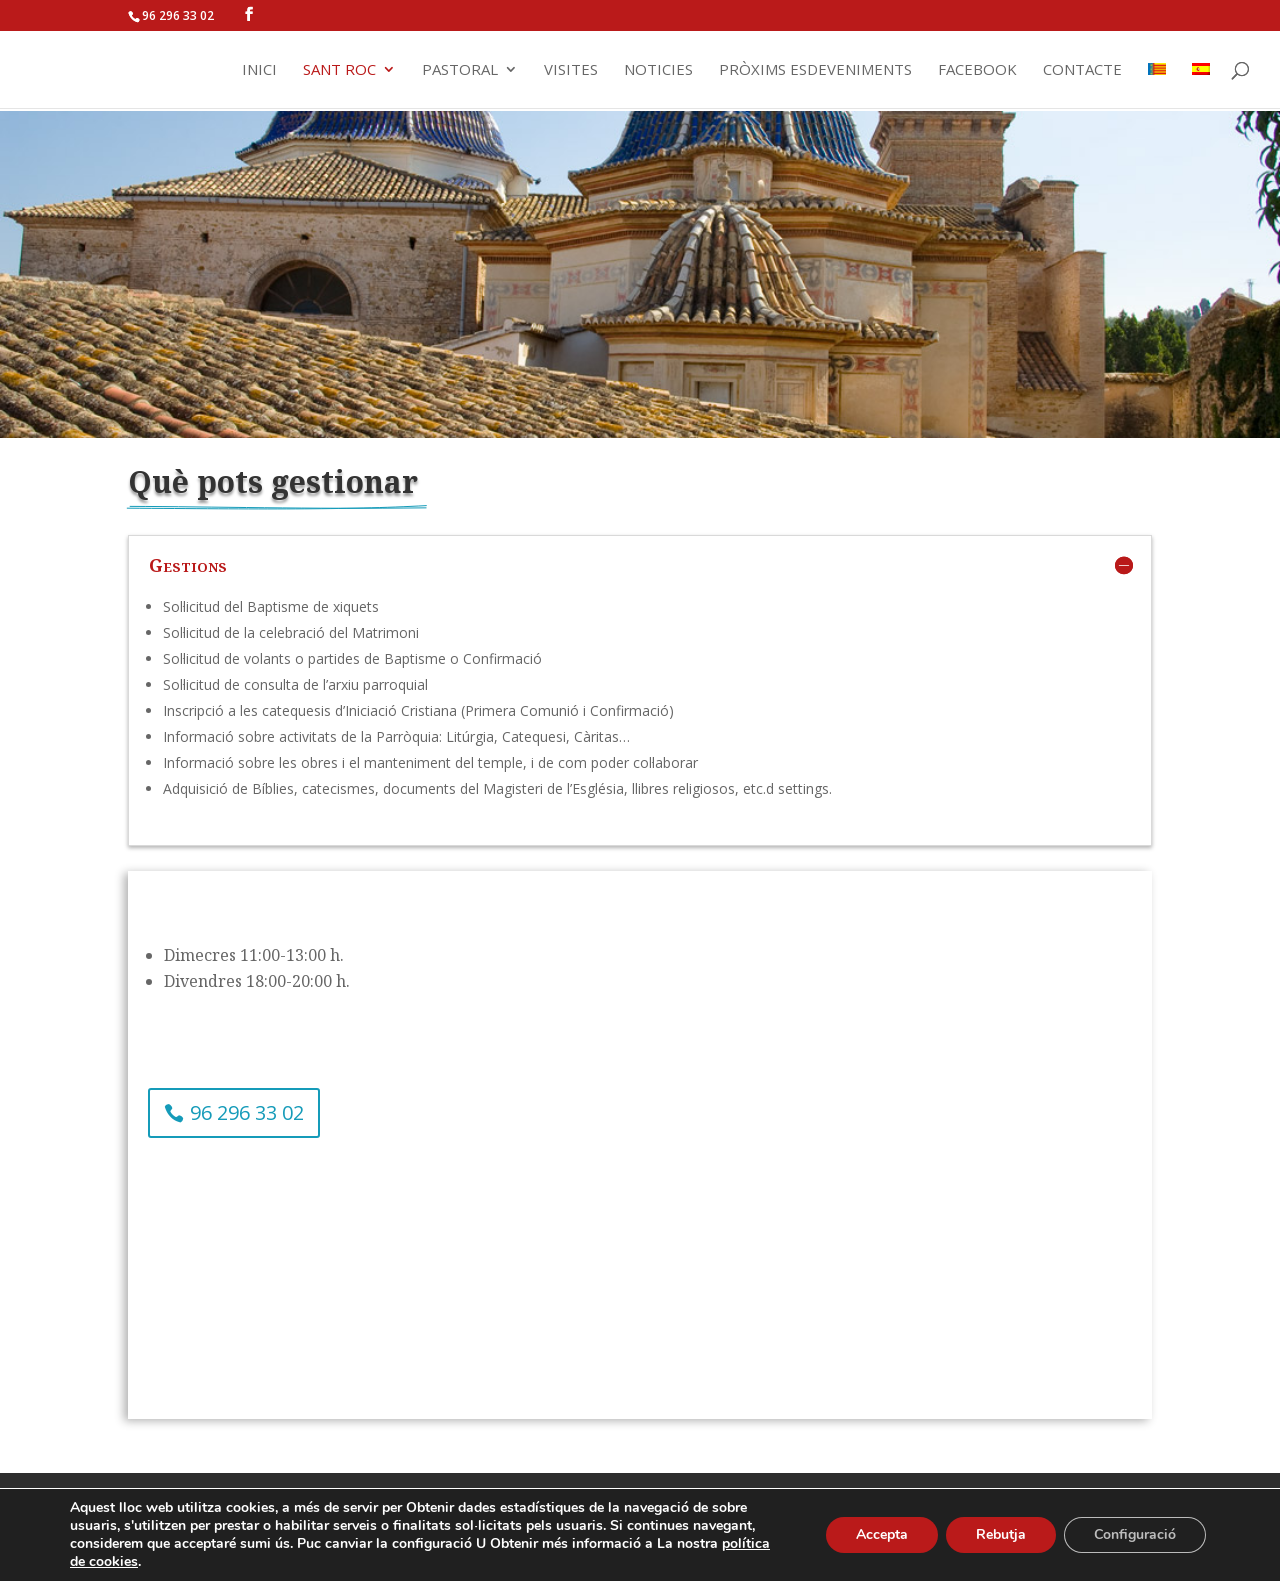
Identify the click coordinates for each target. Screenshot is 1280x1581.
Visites (571, 70)
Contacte (1082, 70)
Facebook (977, 70)
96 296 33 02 (247, 1112)
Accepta (882, 1534)
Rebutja (1001, 1534)
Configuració (1135, 1534)
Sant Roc (339, 70)
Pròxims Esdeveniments (815, 70)
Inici (259, 70)
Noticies (658, 70)
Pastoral (460, 70)
